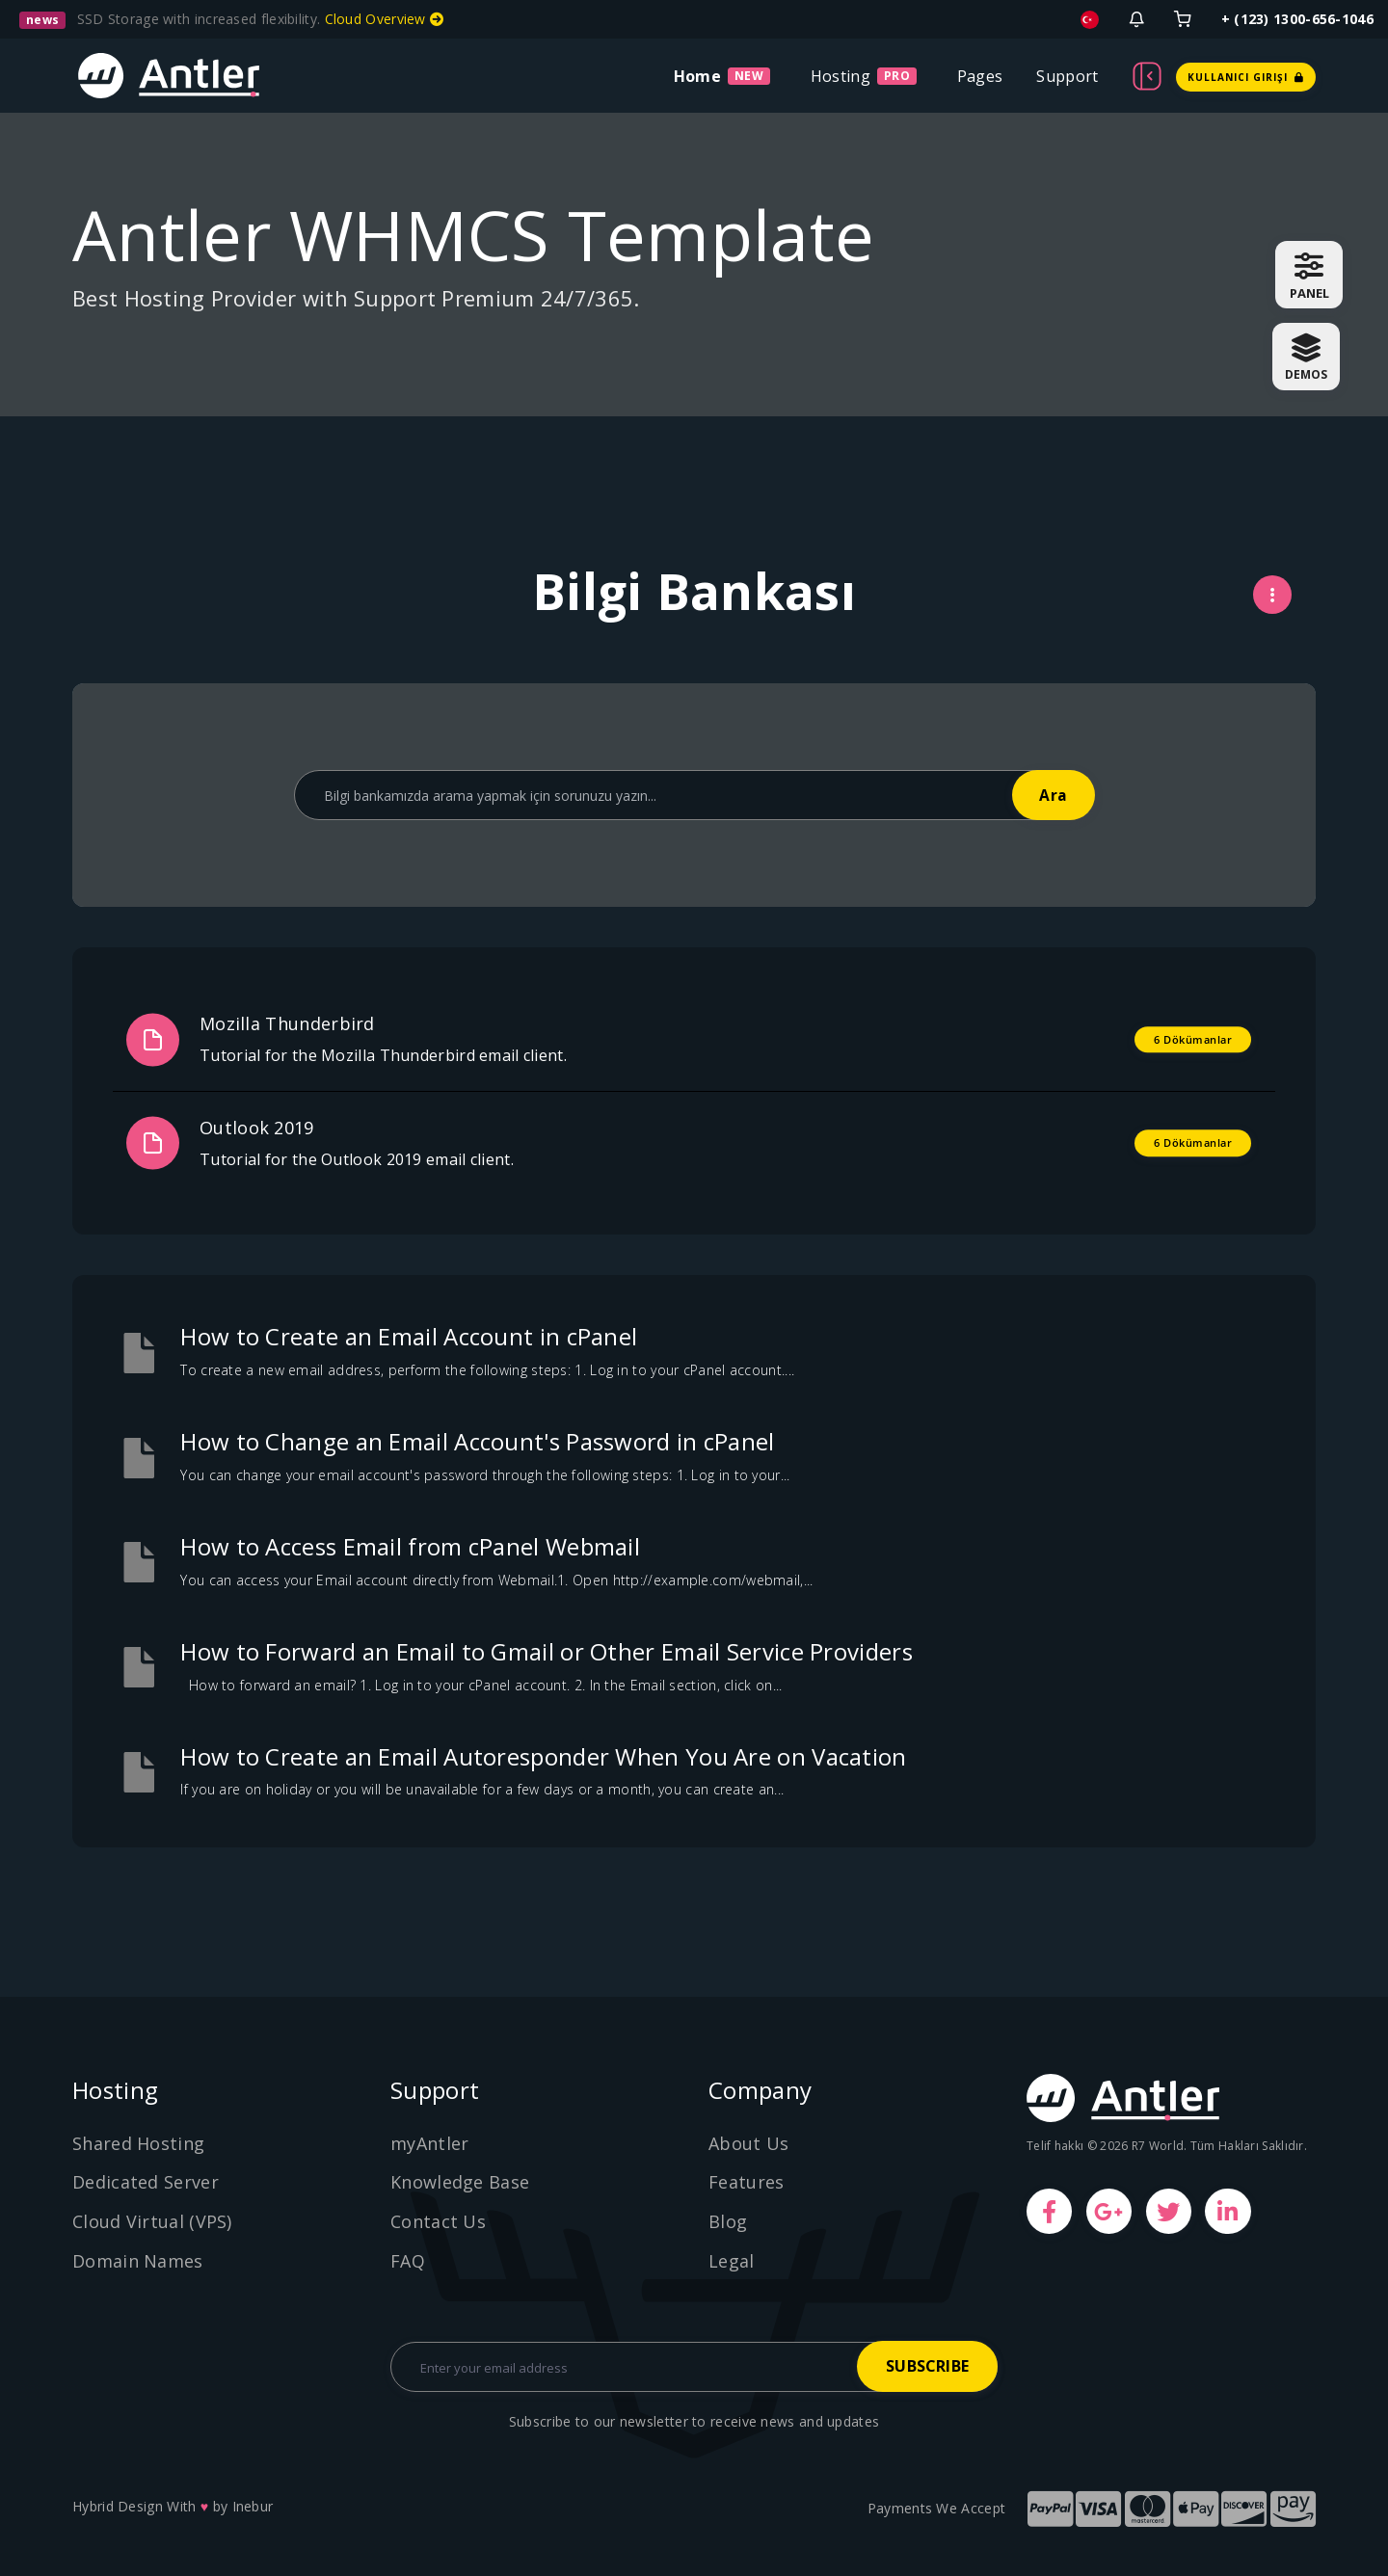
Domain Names (137, 2260)
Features (746, 2181)
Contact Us (438, 2221)
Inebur (253, 2506)
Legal (731, 2260)
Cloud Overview (384, 19)
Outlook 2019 (257, 1127)
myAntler (429, 2143)
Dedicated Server (145, 2181)
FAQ (407, 2260)
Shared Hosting (138, 2143)
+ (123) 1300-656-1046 (1297, 19)
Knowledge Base (459, 2181)
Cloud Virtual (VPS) (152, 2221)
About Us (748, 2143)
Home (697, 76)
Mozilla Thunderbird (287, 1023)
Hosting (840, 76)
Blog (727, 2221)
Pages (980, 76)
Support (1067, 76)
